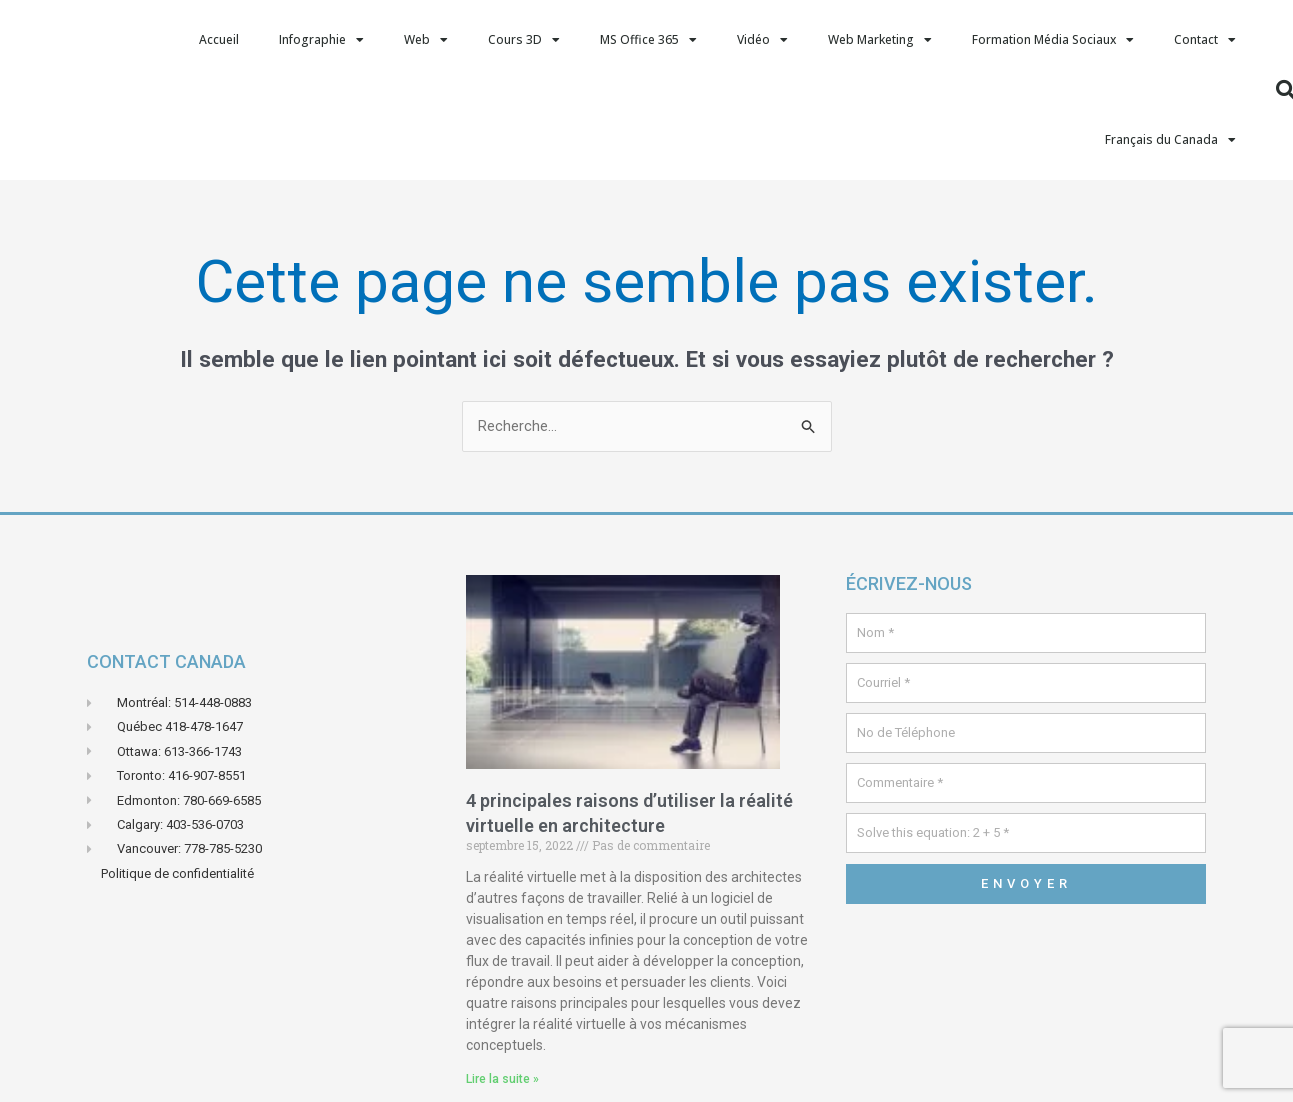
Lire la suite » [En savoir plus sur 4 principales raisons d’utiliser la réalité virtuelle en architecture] (502, 1079)
